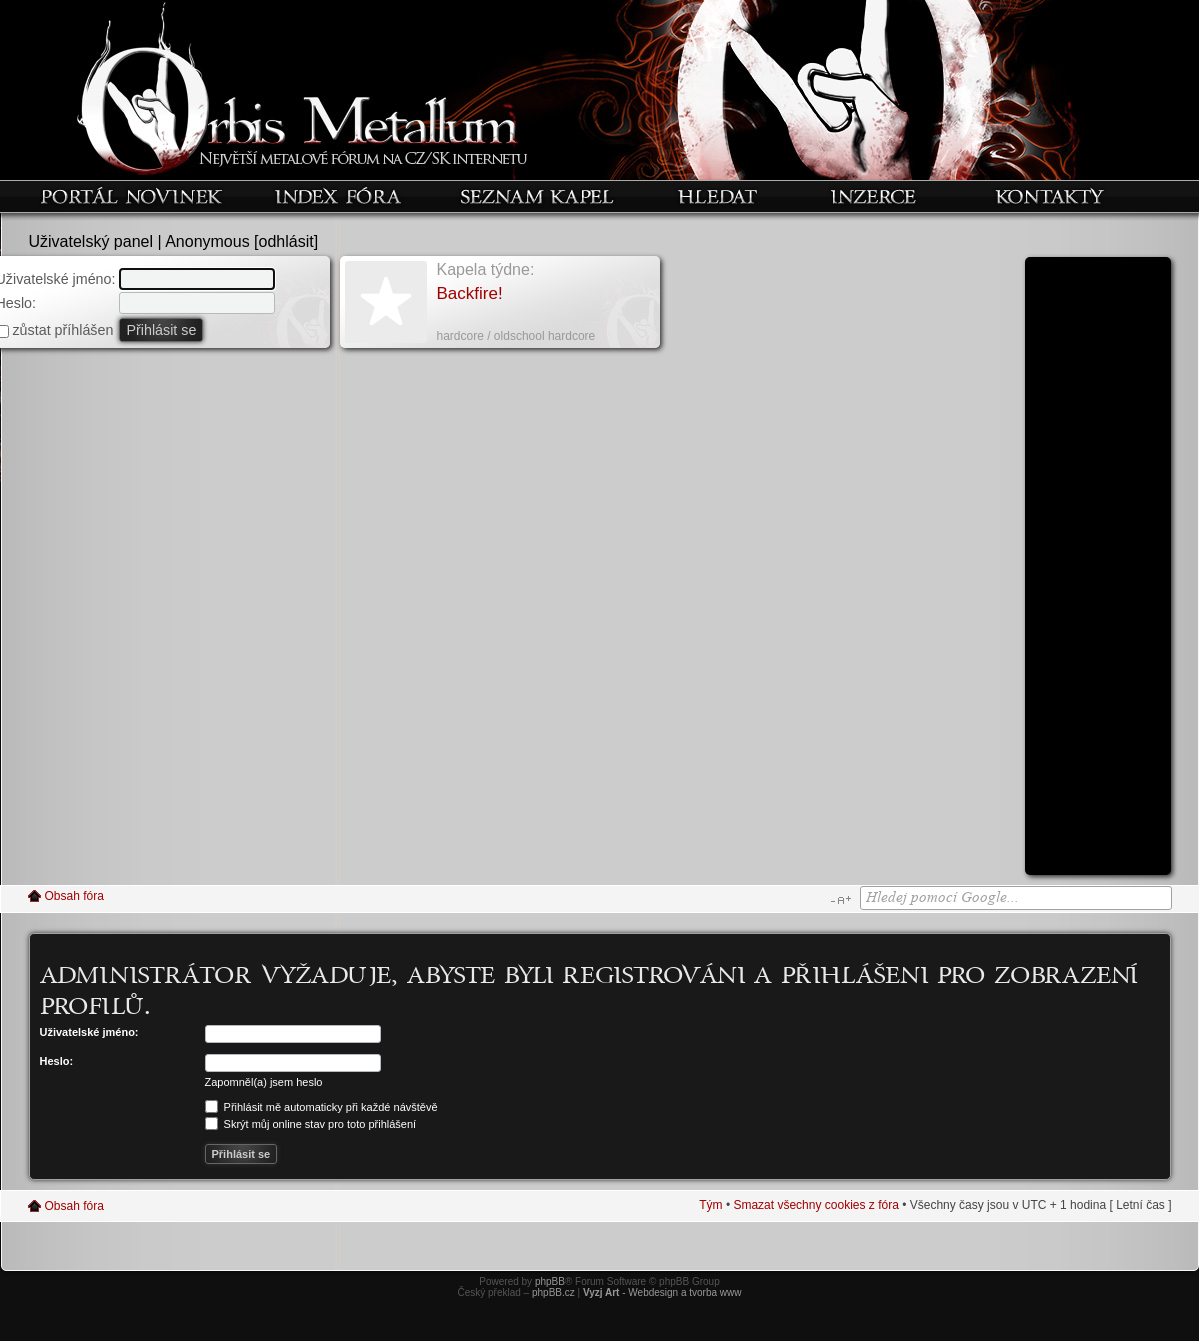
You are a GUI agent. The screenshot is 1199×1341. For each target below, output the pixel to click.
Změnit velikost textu (840, 900)
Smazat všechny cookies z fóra (815, 1205)
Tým (710, 1205)
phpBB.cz (553, 1292)
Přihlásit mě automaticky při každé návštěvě (321, 1107)
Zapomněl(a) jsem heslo (264, 1082)
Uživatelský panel (91, 241)
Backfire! (470, 293)
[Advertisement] (1098, 573)
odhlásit (286, 241)
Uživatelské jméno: (89, 1032)
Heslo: (57, 1061)
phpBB (550, 1281)
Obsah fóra (74, 896)
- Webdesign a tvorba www (662, 1292)
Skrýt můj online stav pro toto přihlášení (311, 1124)
